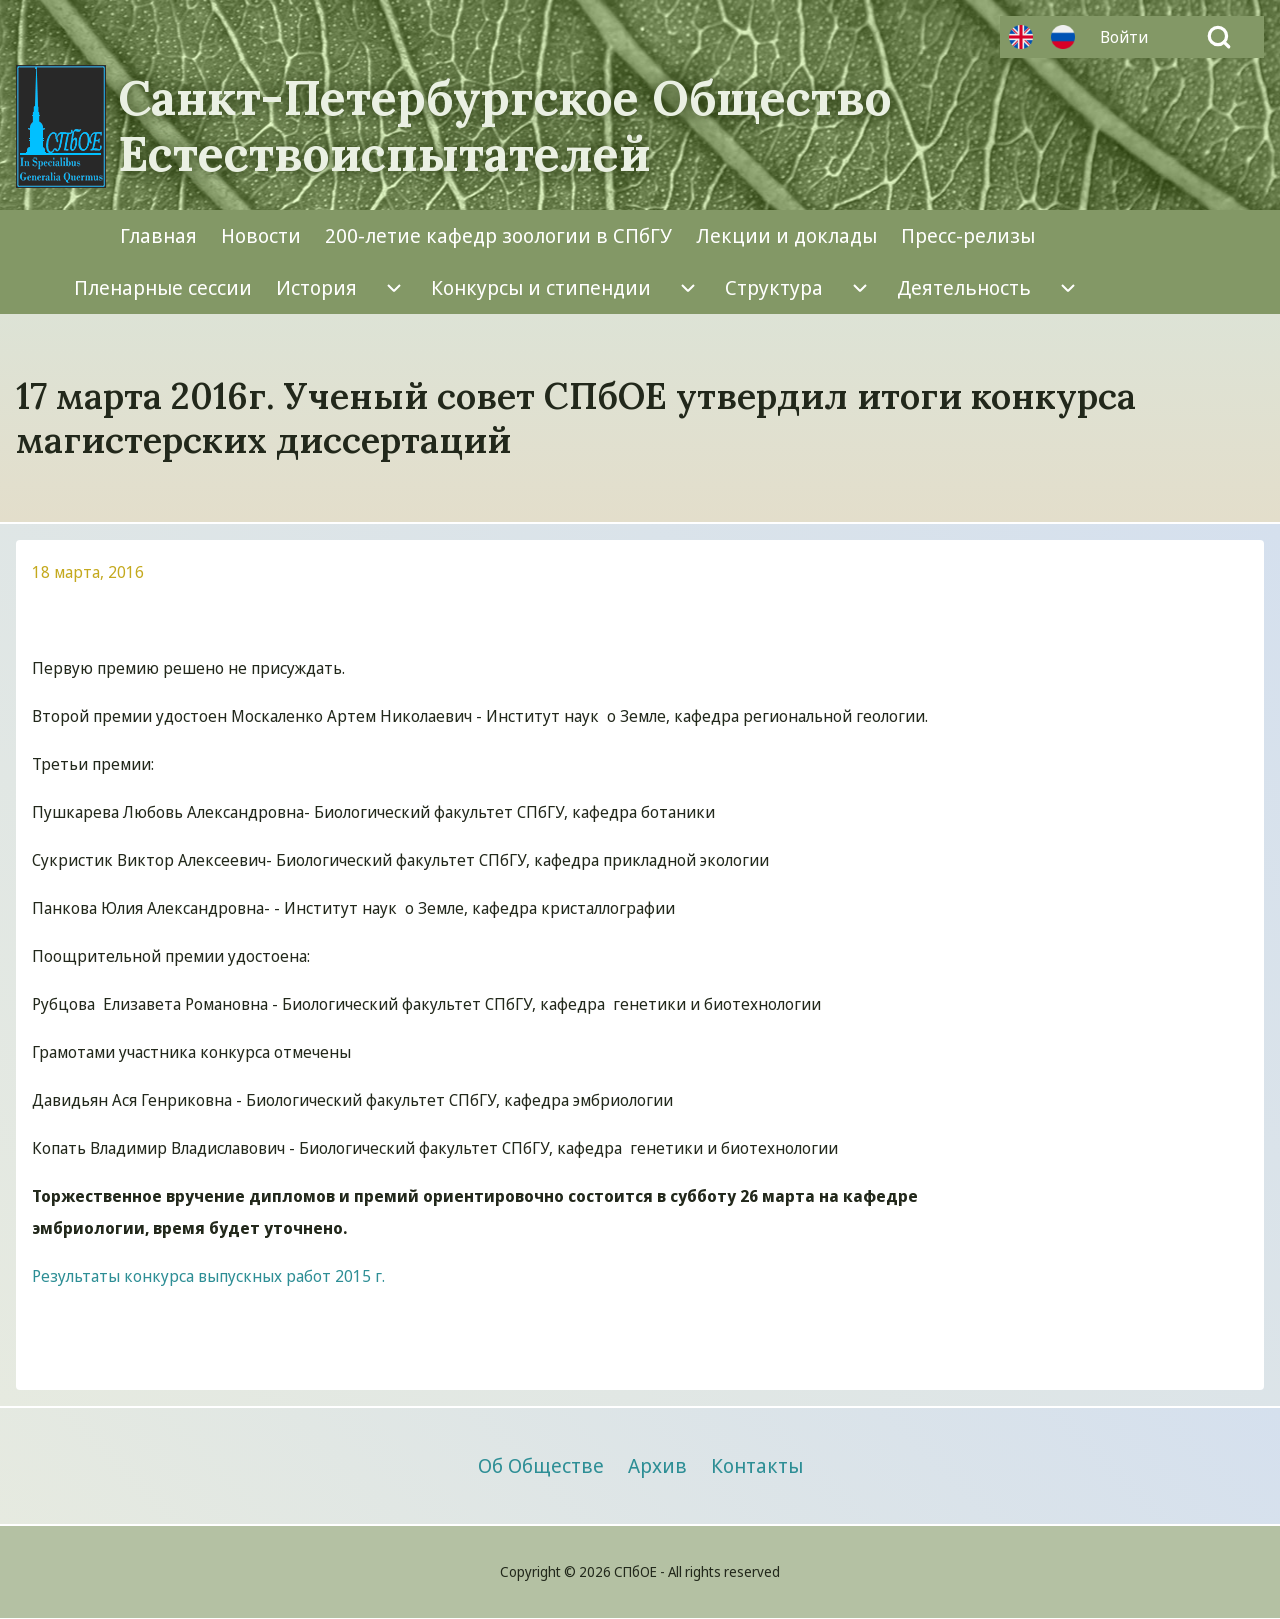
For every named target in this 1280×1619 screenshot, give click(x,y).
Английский (1021, 37)
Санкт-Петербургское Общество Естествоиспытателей (505, 126)
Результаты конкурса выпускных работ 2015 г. (208, 1276)
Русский (1063, 37)
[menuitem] (1129, 37)
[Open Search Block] (1219, 37)
